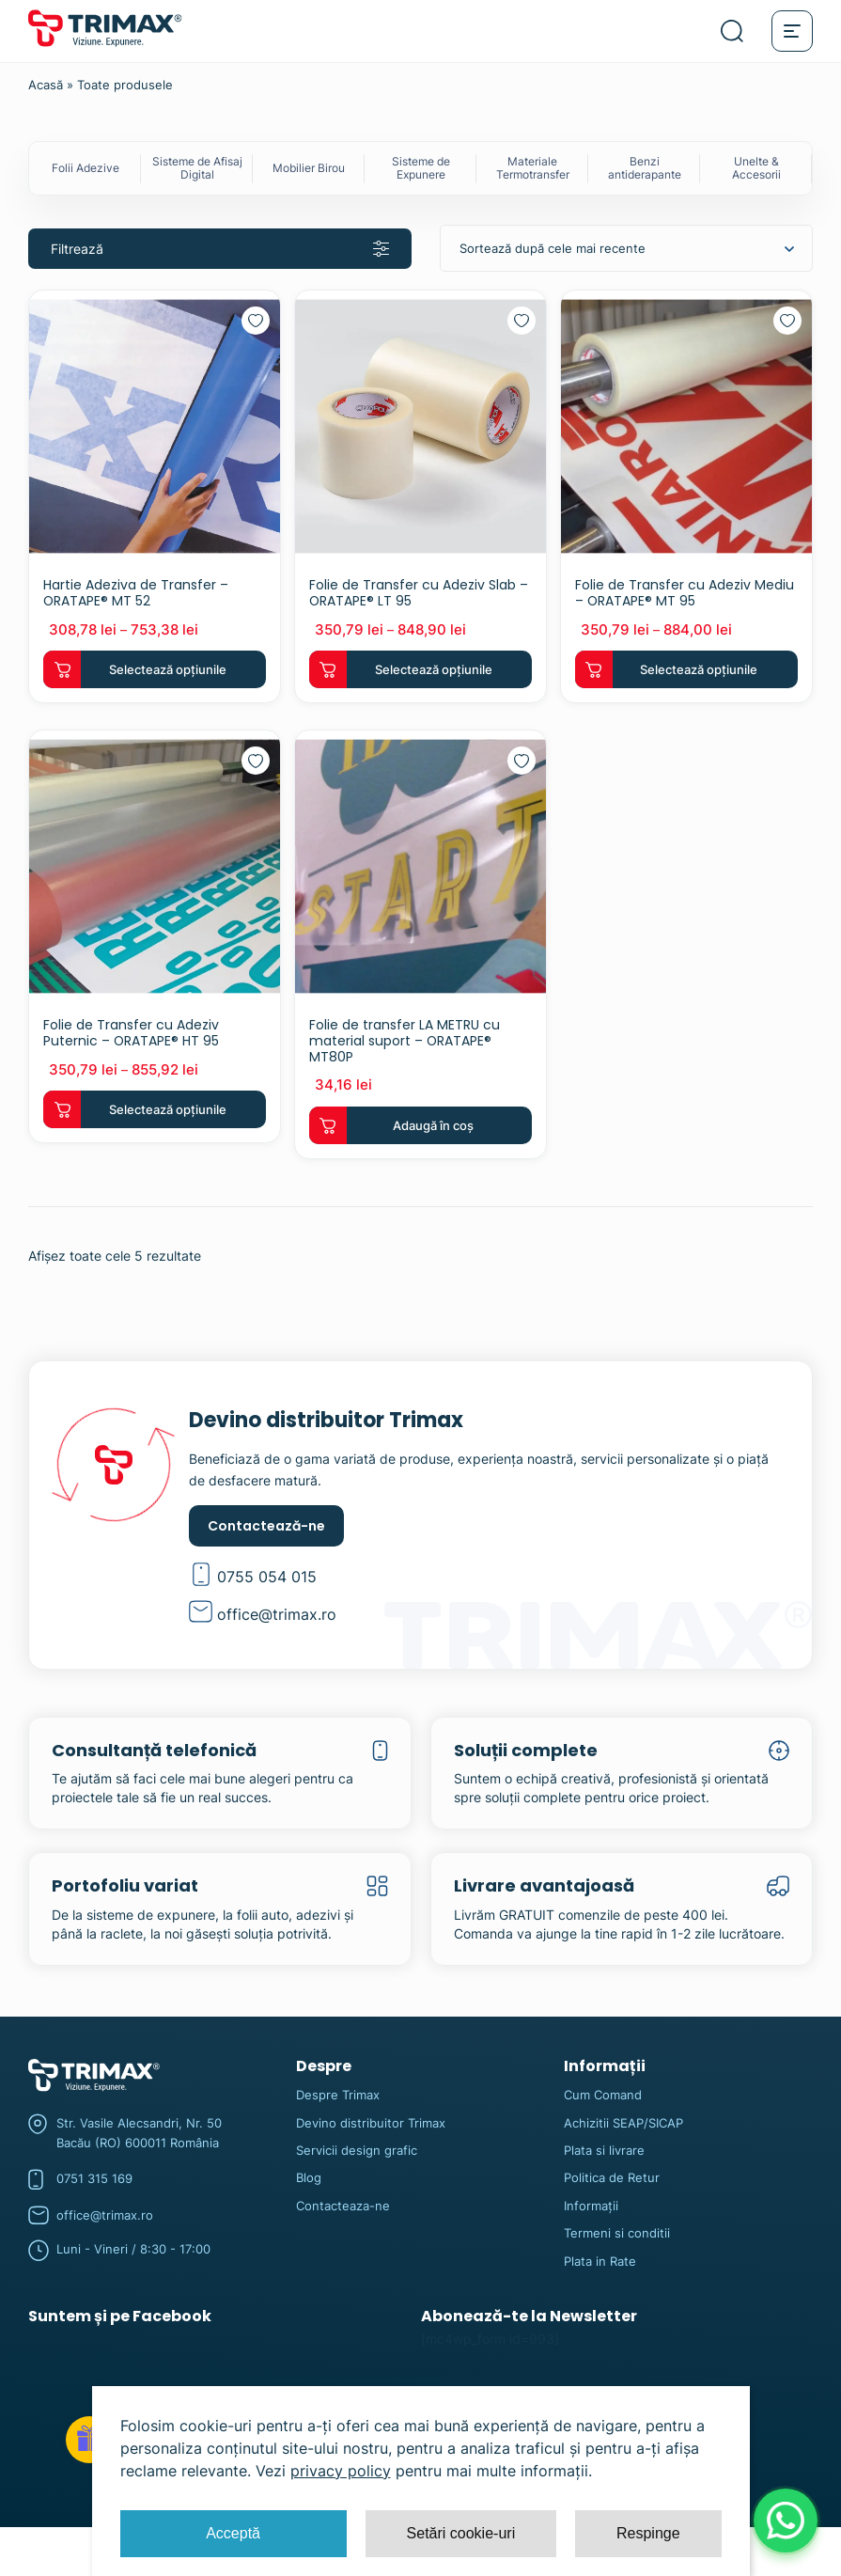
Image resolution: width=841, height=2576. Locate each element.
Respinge (648, 2533)
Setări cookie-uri (461, 2533)
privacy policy (340, 2470)
